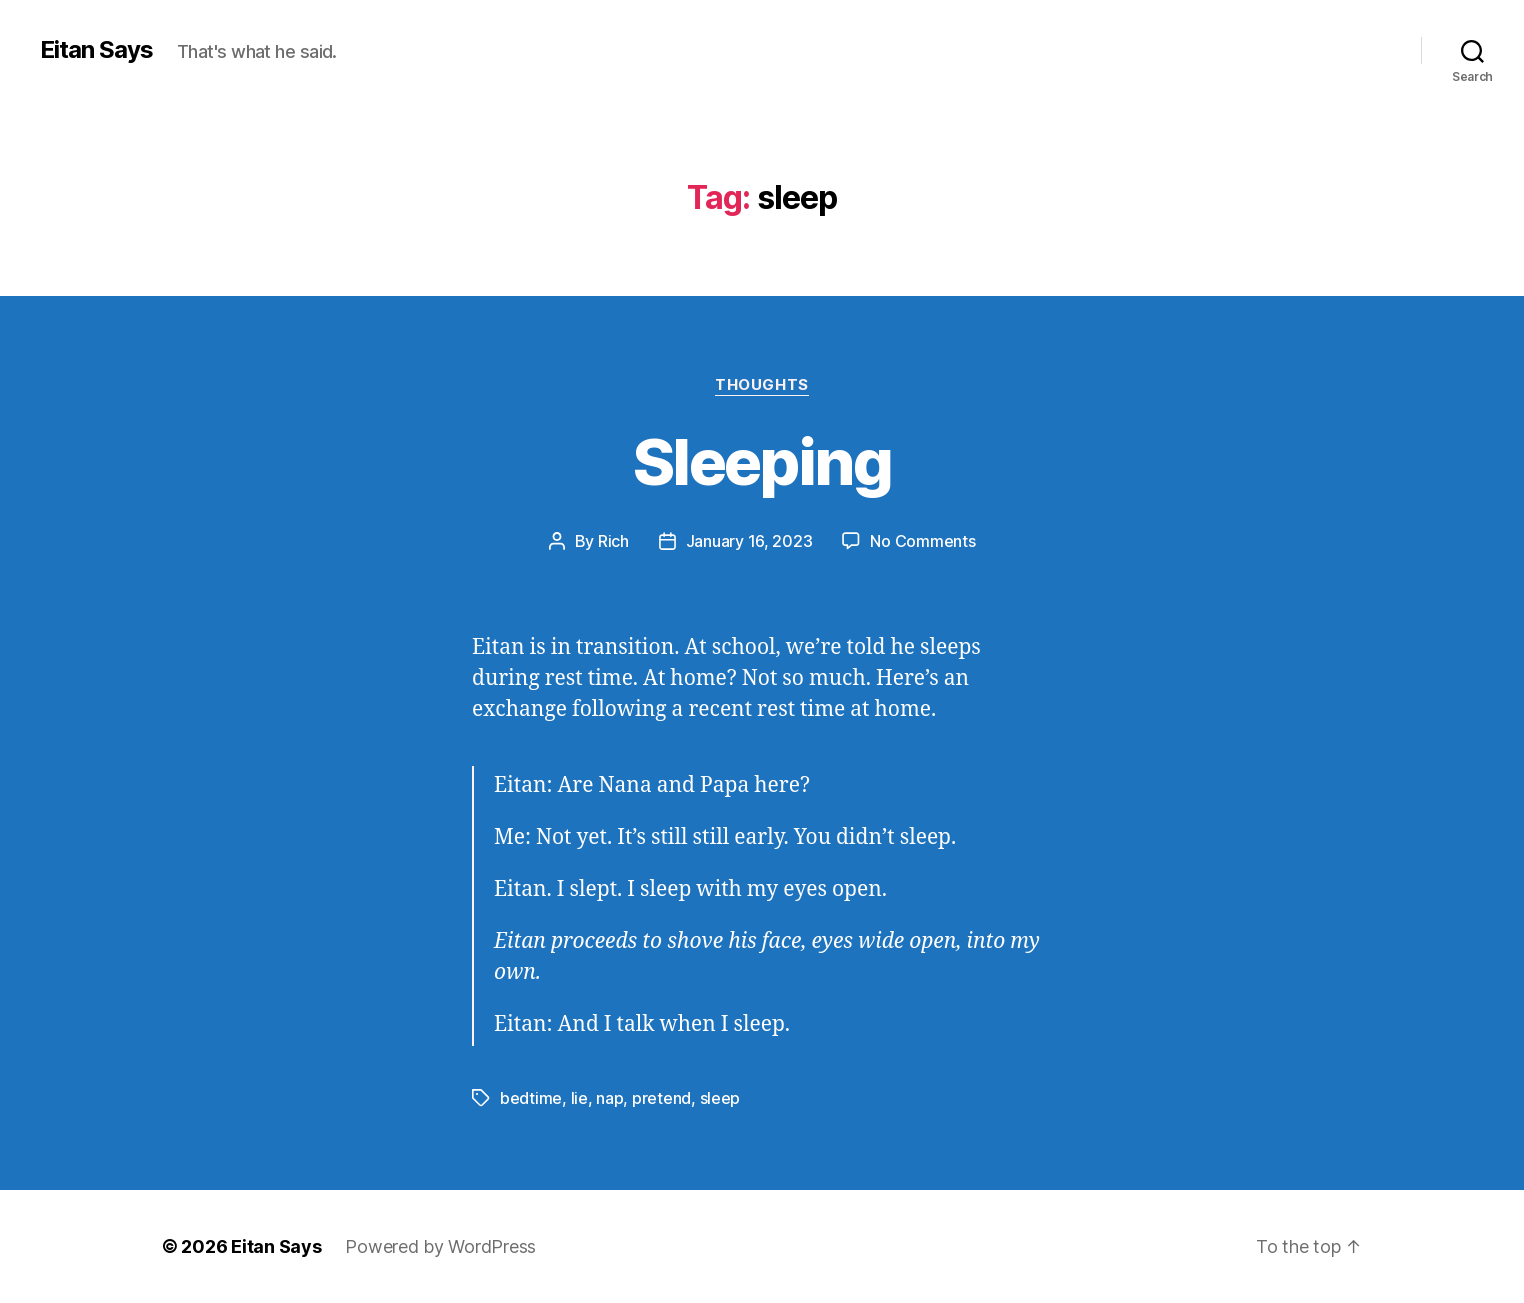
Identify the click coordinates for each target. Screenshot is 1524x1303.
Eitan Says (96, 50)
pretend (661, 1098)
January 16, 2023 (749, 541)
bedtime (531, 1098)
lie (579, 1098)
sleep (720, 1098)
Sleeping (762, 461)
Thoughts (761, 385)
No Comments (922, 541)
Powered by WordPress (440, 1246)
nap (609, 1098)
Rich (613, 541)
